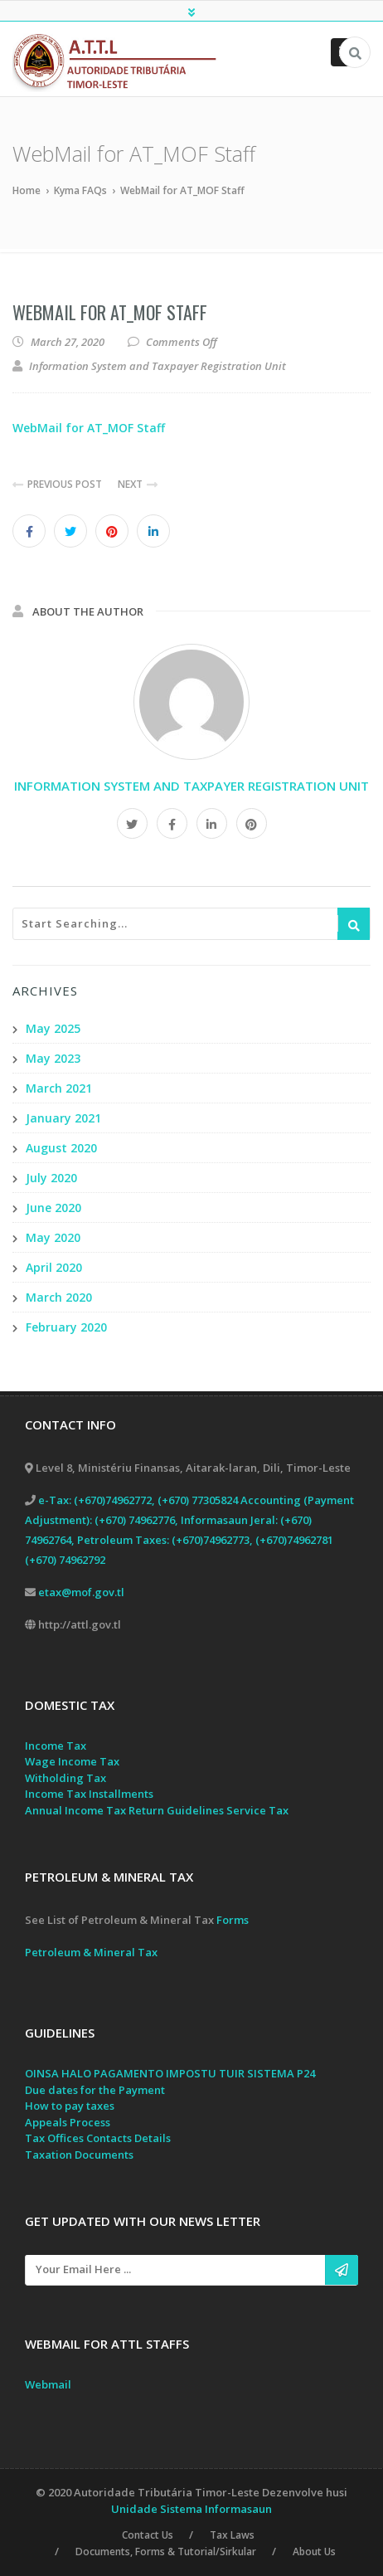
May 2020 (53, 1237)
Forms (232, 1920)
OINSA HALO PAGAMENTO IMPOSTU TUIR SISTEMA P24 (170, 2074)
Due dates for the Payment (95, 2089)
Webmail (48, 2384)
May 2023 (53, 1058)
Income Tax (55, 1745)
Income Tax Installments (89, 1794)
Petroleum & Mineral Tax (91, 1952)
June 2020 (53, 1207)
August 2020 (61, 1148)
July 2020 (51, 1178)
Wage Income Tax (72, 1762)
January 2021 (63, 1118)
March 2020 (59, 1297)
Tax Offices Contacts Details (98, 2138)
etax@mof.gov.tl (81, 1592)
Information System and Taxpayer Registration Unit (191, 785)
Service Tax (257, 1810)
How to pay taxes (69, 2106)
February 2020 (66, 1327)
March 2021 (59, 1088)
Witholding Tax (65, 1777)
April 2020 (54, 1267)
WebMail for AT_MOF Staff (109, 312)
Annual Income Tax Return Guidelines (124, 1810)
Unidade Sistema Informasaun (191, 2508)
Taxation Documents (79, 2154)
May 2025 (53, 1028)
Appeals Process (67, 2122)
